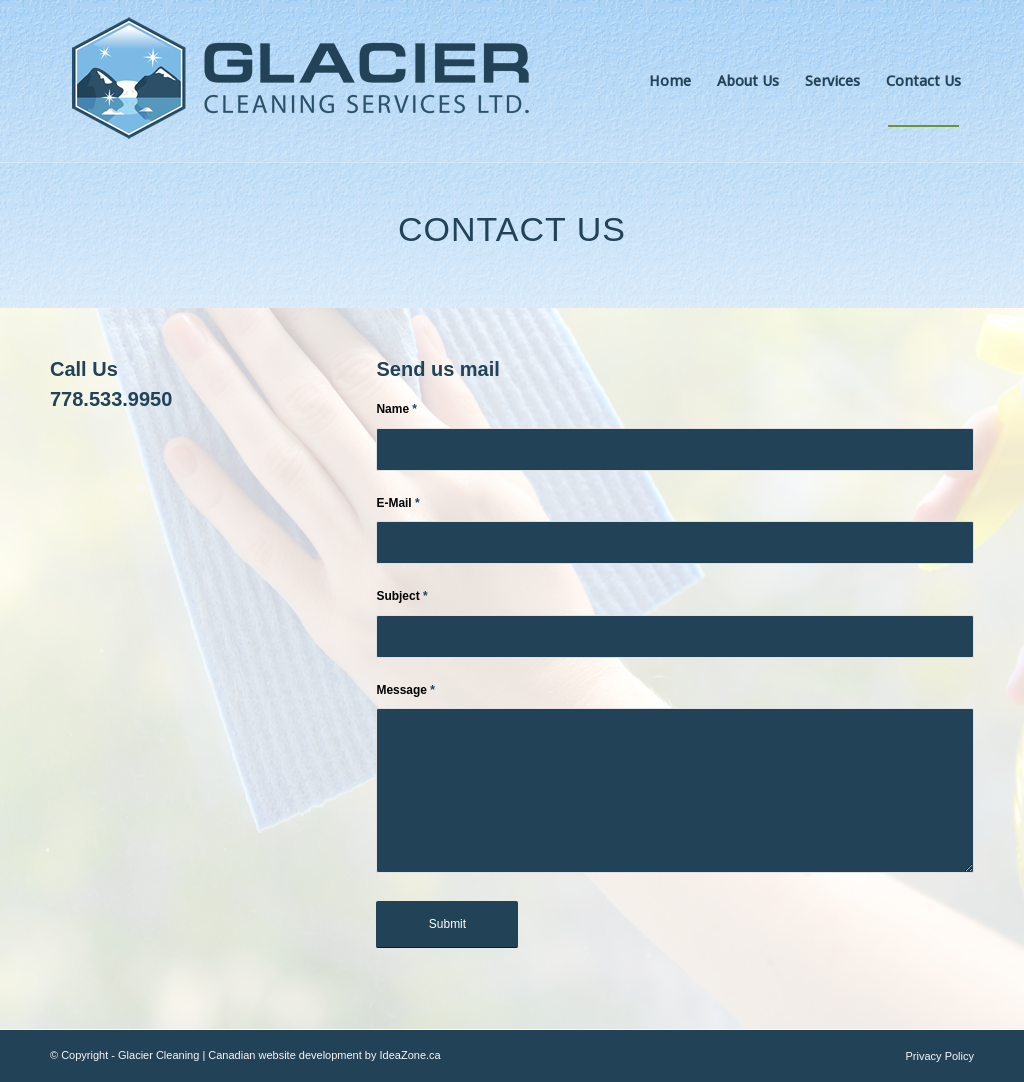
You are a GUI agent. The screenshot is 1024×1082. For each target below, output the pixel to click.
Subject (401, 596)
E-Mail (397, 503)
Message (405, 690)
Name (396, 409)
